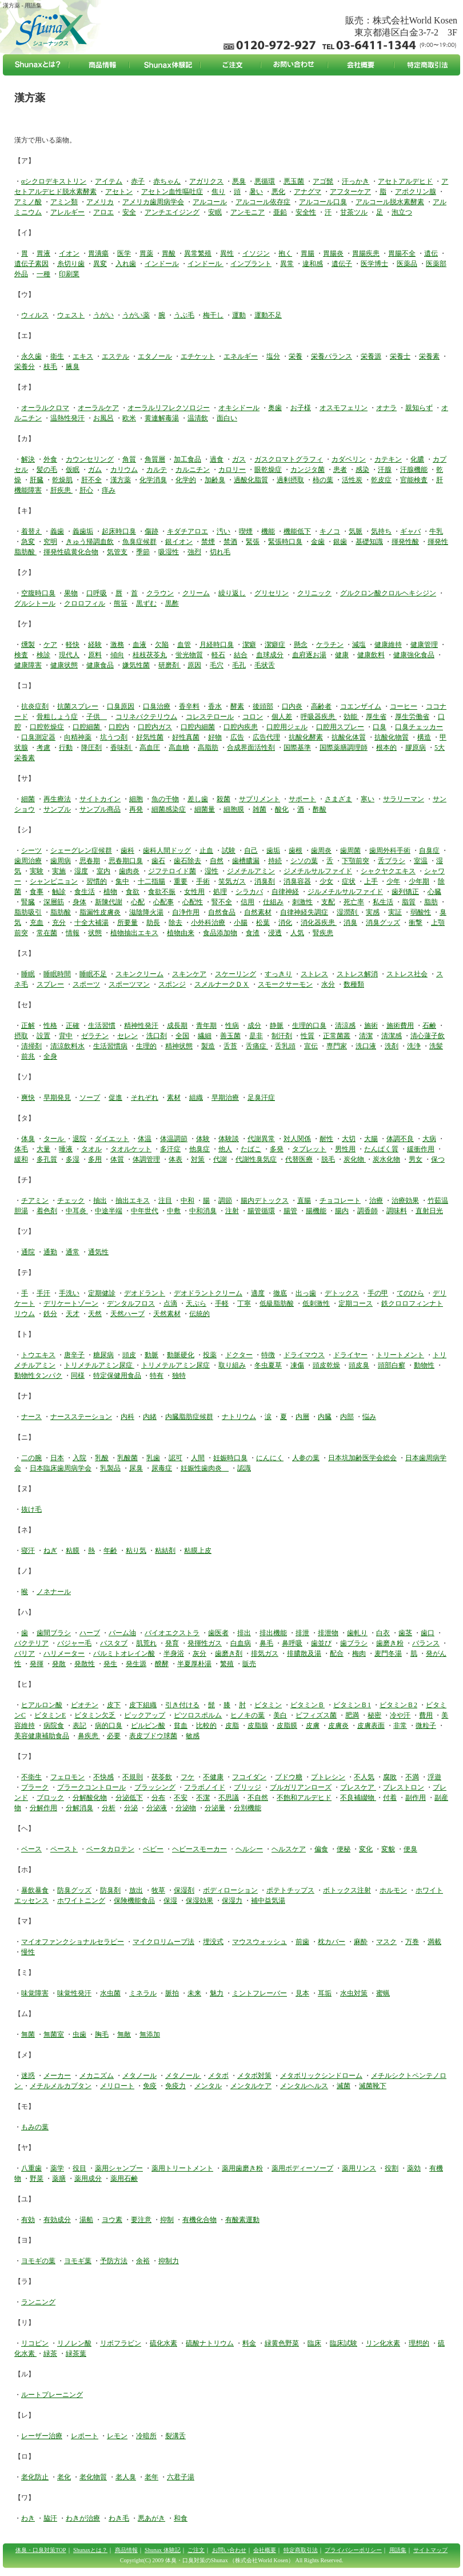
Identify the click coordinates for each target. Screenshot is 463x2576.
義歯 (57, 531)
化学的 (185, 480)
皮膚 (313, 1726)
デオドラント (144, 1293)
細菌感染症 (168, 809)
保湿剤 (184, 1890)
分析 (108, 1808)
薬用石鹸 (124, 2179)
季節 (143, 552)
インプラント (251, 264)
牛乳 (436, 531)
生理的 (146, 1046)
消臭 (350, 923)
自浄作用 (185, 912)
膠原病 (415, 748)
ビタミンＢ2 (398, 1705)
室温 (421, 861)
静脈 (277, 1025)
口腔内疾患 (240, 727)
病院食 (53, 1726)
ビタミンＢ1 (352, 1705)
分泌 (131, 1808)
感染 (362, 470)
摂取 (21, 1036)
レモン (117, 2436)
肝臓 (36, 480)
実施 (59, 871)
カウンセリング (90, 459)
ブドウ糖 (288, 1777)
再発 (136, 809)
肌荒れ (146, 1643)
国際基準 (297, 748)
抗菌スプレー (77, 706)
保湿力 (232, 1901)
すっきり (278, 974)
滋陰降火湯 (146, 912)
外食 (50, 459)
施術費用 (400, 1025)
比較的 (206, 1726)
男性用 (345, 1149)
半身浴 (173, 1653)
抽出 (100, 1200)
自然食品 (222, 912)
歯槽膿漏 (246, 861)
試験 (229, 850)
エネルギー (240, 356)
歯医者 (218, 1633)
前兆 (28, 1056)
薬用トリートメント (182, 2168)
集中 (122, 881)
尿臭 (136, 1468)
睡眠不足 (93, 974)
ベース (31, 1849)
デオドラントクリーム (208, 1293)
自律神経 (285, 892)
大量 (43, 1149)
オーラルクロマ (45, 408)
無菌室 (53, 2034)
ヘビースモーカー (199, 1849)
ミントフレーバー (259, 1993)
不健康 (213, 1777)
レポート (84, 2436)
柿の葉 (323, 480)
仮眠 (72, 470)
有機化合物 (199, 2220)
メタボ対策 (254, 2076)
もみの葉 (35, 2127)
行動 (66, 748)
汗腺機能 (414, 470)
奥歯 (275, 408)
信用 (247, 902)
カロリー (232, 470)
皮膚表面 (371, 1726)
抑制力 (168, 2261)
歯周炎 (321, 850)
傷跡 (151, 531)
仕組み (273, 902)
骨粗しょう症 (57, 717)
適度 (258, 1293)
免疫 (150, 2086)
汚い (223, 531)
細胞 (136, 799)
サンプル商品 (100, 809)
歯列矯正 (405, 892)
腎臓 (28, 902)
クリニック (314, 593)
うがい (103, 315)
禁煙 (208, 542)
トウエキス (38, 1355)
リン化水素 (383, 2343)
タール (54, 1139)
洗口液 (366, 1046)
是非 (256, 1036)
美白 (280, 1715)
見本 (302, 1993)
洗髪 (436, 1046)
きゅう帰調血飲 (90, 542)
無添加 (149, 2034)
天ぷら (196, 1303)
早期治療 (225, 1098)
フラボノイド (204, 1787)
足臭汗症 (261, 1098)
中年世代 (144, 1211)
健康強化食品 (413, 655)
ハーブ (89, 1633)
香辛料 (189, 706)
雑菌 (259, 809)
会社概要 (264, 2550)
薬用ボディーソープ (302, 2168)
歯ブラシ (354, 1643)
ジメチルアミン (251, 871)
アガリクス (206, 181)
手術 (203, 881)
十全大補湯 (91, 923)
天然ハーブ (127, 1314)
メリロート (117, 2086)
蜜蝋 (383, 1993)
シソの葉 (304, 861)
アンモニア (247, 212)
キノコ (330, 531)
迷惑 (28, 2076)
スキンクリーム (139, 974)
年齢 (110, 1551)
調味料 (396, 1211)
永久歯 (31, 356)
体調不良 (400, 1139)
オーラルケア (98, 408)
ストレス (314, 974)
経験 (95, 645)
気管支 (117, 552)
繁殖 (227, 1664)
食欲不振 (161, 892)
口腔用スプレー (340, 727)
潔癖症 (275, 645)
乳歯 (153, 1458)
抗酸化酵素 (306, 737)
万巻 (412, 1942)
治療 (376, 1200)
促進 (115, 1098)
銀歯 (340, 542)
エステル (115, 356)
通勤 (50, 1252)
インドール (162, 264)
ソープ (89, 1098)
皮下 (114, 1705)
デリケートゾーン (70, 1303)
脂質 (409, 902)
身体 (79, 902)
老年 (151, 2477)
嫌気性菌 (136, 665)
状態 (95, 933)
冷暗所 (146, 2436)
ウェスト (71, 315)
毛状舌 (264, 665)
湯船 (86, 2220)
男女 (415, 1159)
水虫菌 (110, 1993)
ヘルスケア (289, 1849)
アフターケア (350, 192)
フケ (187, 1777)
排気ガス (264, 1653)
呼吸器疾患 (319, 717)
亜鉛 (280, 212)
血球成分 (270, 655)
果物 (71, 593)
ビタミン (268, 1705)
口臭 (379, 727)
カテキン (388, 459)
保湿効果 (199, 1901)
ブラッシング (154, 1787)
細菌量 (204, 809)
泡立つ (402, 212)
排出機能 (273, 1633)
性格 (50, 1025)
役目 (79, 2168)
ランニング (38, 2302)
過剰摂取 (290, 480)
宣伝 (311, 1046)
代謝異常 (261, 1139)
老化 (64, 2477)
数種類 (354, 984)
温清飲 (197, 418)
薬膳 (59, 2179)
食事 (36, 892)
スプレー (50, 984)
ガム (95, 470)
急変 (28, 542)
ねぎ (50, 1551)
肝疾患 (61, 490)
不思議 (228, 1798)
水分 (328, 984)
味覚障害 (35, 1993)
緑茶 (50, 2354)
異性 (227, 253)
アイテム (108, 181)
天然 (95, 1314)
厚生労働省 (412, 717)
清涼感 (345, 1025)
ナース (31, 1417)
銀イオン (179, 542)
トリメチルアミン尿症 (99, 1365)
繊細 (204, 1036)
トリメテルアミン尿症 (175, 1365)
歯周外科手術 (389, 850)
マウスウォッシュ (259, 1942)
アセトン (119, 192)
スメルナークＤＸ (221, 984)
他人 (225, 1149)
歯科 (127, 850)
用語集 (397, 2550)
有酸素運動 (242, 2220)
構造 (424, 737)
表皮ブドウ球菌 (153, 1736)
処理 (220, 892)
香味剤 (121, 748)
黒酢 (172, 603)
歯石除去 (187, 861)
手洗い (69, 1293)
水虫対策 (354, 1993)
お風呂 (103, 418)
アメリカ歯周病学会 (153, 202)
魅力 (216, 1993)
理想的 (419, 2343)
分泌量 (215, 1808)
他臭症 (199, 1149)
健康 (342, 655)
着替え (31, 531)
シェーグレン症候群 (81, 850)
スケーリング (235, 974)
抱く (285, 253)
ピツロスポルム (198, 1715)
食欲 (132, 892)
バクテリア (31, 1643)
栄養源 (371, 356)
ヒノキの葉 (247, 1715)
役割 (391, 2168)
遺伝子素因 (31, 264)
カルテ (156, 470)
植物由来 (180, 933)
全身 (50, 1056)
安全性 (306, 212)
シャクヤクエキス (388, 871)
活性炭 (352, 480)
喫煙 (246, 531)
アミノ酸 (28, 202)
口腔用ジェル (287, 727)
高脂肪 (208, 748)
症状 (349, 881)
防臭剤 (110, 1890)
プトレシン (328, 1777)
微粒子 (426, 1726)
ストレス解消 (357, 974)
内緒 (150, 1417)
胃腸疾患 (366, 253)
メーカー (57, 2076)
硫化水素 (163, 2343)
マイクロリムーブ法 (163, 1942)
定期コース (355, 1303)
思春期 (89, 861)
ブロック (50, 1798)
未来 (194, 1993)
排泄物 (328, 1633)
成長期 (177, 1025)
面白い (227, 418)
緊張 (253, 542)
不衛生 (31, 1777)
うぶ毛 (184, 315)
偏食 (321, 1849)
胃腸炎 (333, 253)
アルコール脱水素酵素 (390, 202)
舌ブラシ (391, 861)
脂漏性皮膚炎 (100, 912)
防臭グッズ (74, 1890)
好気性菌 (149, 737)
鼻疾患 (89, 1736)
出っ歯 (306, 1293)
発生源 (136, 1664)
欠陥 (162, 645)
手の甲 (378, 1293)
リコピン (35, 2343)
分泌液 (156, 1808)
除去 (175, 923)
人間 (198, 1458)
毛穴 (216, 665)
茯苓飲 (161, 1777)
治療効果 (405, 1200)
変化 (366, 1849)
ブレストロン (403, 1787)
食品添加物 (220, 933)
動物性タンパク (38, 1376)
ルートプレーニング (52, 2395)
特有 (156, 1376)
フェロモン (67, 1777)
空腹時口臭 (38, 593)
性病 (232, 1025)
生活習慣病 (110, 1046)
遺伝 (431, 253)
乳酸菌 (127, 1458)
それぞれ (144, 1098)
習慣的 (96, 881)
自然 (216, 861)
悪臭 (239, 181)
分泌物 (185, 1808)
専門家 (336, 1046)
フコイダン (249, 1777)
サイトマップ (430, 2550)
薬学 (57, 2168)
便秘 (343, 1849)
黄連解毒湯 (162, 418)
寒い (367, 799)
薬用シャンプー (119, 2168)
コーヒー (403, 706)
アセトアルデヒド (405, 181)
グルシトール (34, 603)
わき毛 (119, 2518)
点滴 (170, 1303)
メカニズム (96, 2076)
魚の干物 (165, 799)
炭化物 (355, 1159)
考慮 (43, 748)
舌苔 (230, 1046)
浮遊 (434, 1777)
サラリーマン (403, 799)
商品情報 (126, 2550)
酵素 (237, 706)
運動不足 (268, 315)
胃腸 (307, 253)
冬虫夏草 (268, 1365)
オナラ (386, 408)
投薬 (210, 1355)
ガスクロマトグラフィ (288, 459)
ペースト (64, 1849)
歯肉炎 (129, 871)
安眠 (215, 212)
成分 (254, 1025)
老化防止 (35, 2477)
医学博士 (374, 264)
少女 (326, 881)
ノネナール (54, 1592)
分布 (158, 1798)
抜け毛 (31, 1509)
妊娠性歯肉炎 (205, 1468)
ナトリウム (239, 1417)
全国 (182, 1036)
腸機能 (316, 1211)
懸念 (301, 645)
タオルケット (130, 1149)
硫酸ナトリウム (210, 2343)
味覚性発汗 (74, 1993)
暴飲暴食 (35, 1890)
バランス (426, 1643)
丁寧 (244, 1303)
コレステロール (210, 717)
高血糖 (179, 748)
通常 (72, 1252)
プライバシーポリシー (353, 2550)
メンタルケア (251, 2086)
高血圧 (149, 748)
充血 (36, 923)
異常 (287, 264)
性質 (307, 1036)
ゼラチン (95, 1036)
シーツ (31, 850)
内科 (127, 1417)
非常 (400, 1726)
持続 (275, 861)
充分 (59, 923)
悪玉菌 (294, 181)
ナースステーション (81, 1417)
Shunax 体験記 (163, 2550)
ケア (50, 645)
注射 (232, 1211)
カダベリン (349, 459)
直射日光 (429, 1211)
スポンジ (172, 984)
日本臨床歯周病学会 (60, 1468)
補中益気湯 (268, 1901)
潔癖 (249, 645)
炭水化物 (386, 1159)
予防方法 (113, 2261)
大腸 (371, 1139)
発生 (110, 1664)
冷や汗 (400, 1715)
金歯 (318, 542)
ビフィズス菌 (316, 1715)
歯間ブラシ (54, 1633)
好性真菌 (185, 737)
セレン (127, 1036)
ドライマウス (304, 1355)
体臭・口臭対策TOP (40, 2550)
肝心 (86, 490)
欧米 (129, 418)
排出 (244, 1633)
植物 (110, 892)
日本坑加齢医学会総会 (362, 1458)
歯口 (427, 1633)
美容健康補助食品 (41, 1736)
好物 (215, 737)
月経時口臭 (216, 645)
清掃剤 (31, 1046)
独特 (179, 1376)
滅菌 (343, 2086)
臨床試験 (343, 2343)
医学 (124, 253)
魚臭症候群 (139, 542)
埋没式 (213, 1942)
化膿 (417, 459)
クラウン (160, 593)
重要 (180, 881)
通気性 (98, 1252)
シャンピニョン (54, 881)
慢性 (28, 1952)
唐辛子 (74, 1355)
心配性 (192, 902)
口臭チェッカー (419, 727)
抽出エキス (132, 1200)
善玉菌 (230, 1036)
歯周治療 (28, 861)
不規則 (132, 1777)
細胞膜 (233, 809)
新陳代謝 (108, 902)
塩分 (273, 356)
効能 (351, 717)
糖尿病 (103, 1355)
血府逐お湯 (309, 655)
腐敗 (390, 1777)
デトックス (342, 1293)
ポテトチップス (290, 1890)
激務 (117, 645)
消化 (285, 923)
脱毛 (328, 1159)
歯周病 (60, 861)
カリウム (124, 470)
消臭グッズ (383, 923)
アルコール (210, 202)
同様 (78, 1376)
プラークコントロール (91, 1787)
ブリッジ (247, 1787)
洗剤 (391, 1046)
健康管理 (424, 645)
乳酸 (102, 1458)
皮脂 (232, 1726)
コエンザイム (360, 706)
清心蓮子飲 (427, 1036)
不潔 (203, 1798)
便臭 (410, 1849)
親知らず (419, 408)
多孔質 (47, 1159)
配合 (337, 1653)
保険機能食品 (134, 1901)
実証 (395, 912)
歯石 (158, 861)
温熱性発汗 (67, 418)
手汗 (43, 1293)
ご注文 (196, 2550)
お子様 (300, 408)
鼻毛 (266, 1643)
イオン (69, 253)
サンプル (57, 809)
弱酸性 (420, 912)
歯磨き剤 (228, 1653)
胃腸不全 (402, 253)
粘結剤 (165, 1551)
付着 (390, 1798)
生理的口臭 (309, 1025)
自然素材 (258, 912)
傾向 (117, 655)
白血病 (240, 1643)
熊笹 (120, 603)
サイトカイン (100, 799)
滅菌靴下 (372, 2086)
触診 (59, 892)
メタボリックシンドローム (321, 2076)
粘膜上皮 (197, 1551)
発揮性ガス (204, 1643)
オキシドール (239, 408)
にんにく (270, 1458)
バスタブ (113, 1643)
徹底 (280, 1293)
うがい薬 (136, 315)
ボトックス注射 (347, 1890)
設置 (43, 1036)
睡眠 (28, 974)
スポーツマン (129, 984)
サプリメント (259, 799)
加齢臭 (215, 480)
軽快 (72, 645)
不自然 (258, 1798)
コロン (252, 717)
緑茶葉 (76, 2354)
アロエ (103, 212)
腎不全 (221, 902)
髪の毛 (47, 470)
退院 (79, 1139)
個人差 (282, 717)
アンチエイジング (172, 212)
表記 (79, 1726)
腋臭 (72, 367)
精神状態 (179, 1046)
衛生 (57, 356)
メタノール (139, 2076)
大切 (349, 1139)
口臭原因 (120, 706)
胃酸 (168, 253)
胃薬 (146, 253)
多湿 (72, 1159)
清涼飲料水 (67, 1046)
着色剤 (47, 1211)
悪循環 (264, 181)
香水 (215, 706)
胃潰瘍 (98, 253)
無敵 (124, 2034)
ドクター (239, 1355)
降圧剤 (91, 748)
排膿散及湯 (304, 1653)
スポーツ (86, 984)
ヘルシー (249, 1849)
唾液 (66, 1149)
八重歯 (31, 2168)
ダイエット (112, 1139)
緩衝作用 (420, 1149)
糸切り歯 (71, 264)
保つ (438, 1159)
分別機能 (247, 1808)
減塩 (359, 645)
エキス (83, 356)
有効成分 (57, 2220)
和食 (180, 2518)
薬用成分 (88, 2179)
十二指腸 (151, 881)
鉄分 (50, 1314)
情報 (72, 933)
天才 (72, 1314)
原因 (194, 665)
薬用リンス (359, 2168)
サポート (302, 799)
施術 (371, 1025)
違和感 (312, 264)
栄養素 (429, 356)
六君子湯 (180, 2477)
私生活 (383, 902)
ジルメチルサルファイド (345, 892)
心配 (138, 902)
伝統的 (199, 1314)
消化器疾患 (319, 923)
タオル (91, 1149)
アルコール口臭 (323, 202)
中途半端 (108, 1211)
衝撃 (415, 923)
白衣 (383, 1633)
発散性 (84, 1664)
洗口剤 (156, 1036)
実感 (373, 912)
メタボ (218, 2076)
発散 (59, 1664)
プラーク (35, 1787)
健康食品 (100, 665)
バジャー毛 (74, 1643)
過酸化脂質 (251, 480)
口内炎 (292, 706)
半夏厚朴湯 (194, 1664)
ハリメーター (64, 1653)
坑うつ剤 (113, 737)
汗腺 (385, 470)
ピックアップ (144, 1715)
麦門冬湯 (388, 1653)
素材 (174, 1098)
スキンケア (189, 974)
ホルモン (393, 1890)
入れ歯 (125, 264)
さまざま (338, 799)
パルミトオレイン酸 (124, 1653)
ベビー (153, 1849)
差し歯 (197, 799)
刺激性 (302, 902)
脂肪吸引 (28, 912)
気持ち (381, 531)
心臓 (434, 892)
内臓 (325, 1417)
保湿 (170, 1901)
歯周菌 (350, 850)
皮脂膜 (287, 1726)
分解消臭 (79, 1808)
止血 (206, 850)
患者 (340, 470)
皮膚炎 (338, 1726)
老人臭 (125, 2477)
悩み (369, 1417)
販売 (249, 1664)
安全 (129, 212)
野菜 (36, 2179)
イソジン (256, 253)
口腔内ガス (155, 727)
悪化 (278, 192)
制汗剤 (282, 1036)
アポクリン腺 (415, 192)
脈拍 (172, 1993)
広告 (237, 737)
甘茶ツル (354, 212)
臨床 (314, 2343)
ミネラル (143, 1993)
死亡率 (354, 902)
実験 (36, 871)
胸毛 (102, 2034)
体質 (117, 1159)
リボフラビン (120, 2343)
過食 (216, 459)
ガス (239, 459)
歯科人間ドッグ (167, 850)
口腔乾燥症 (47, 727)
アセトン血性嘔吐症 (172, 192)
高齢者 (321, 706)
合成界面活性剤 (251, 748)
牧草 (158, 1890)
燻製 (28, 645)
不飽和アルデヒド (304, 1798)
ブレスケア (358, 1787)
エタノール (155, 356)
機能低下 (297, 531)
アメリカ (100, 202)
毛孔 (239, 665)
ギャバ (410, 531)
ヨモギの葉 (38, 2261)
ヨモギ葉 (77, 2261)
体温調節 (173, 1139)
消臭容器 (297, 881)
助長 (153, 923)
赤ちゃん (167, 181)
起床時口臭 (119, 531)
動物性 (424, 1365)
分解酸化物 (90, 1798)
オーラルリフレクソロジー (168, 408)
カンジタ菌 (307, 470)
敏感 (192, 1736)
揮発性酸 (405, 542)
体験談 (228, 1139)
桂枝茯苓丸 (150, 655)
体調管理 (146, 1159)
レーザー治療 (41, 2436)
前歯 (302, 1942)
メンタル (208, 2086)
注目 (165, 1200)
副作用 (415, 1798)
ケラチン (330, 645)
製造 (208, 1046)
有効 (28, 2220)
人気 (297, 933)
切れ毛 (220, 552)
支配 (328, 902)
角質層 (155, 459)
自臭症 (429, 850)
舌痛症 (257, 1046)
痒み (108, 490)
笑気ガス (232, 881)
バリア (24, 1653)
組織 (196, 1098)
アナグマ (307, 192)
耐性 (326, 1139)
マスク (386, 1942)
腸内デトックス (265, 1200)
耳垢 (325, 1993)
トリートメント (400, 1355)
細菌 (28, 799)
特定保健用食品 (117, 1376)
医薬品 (407, 264)
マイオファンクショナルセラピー (72, 1942)
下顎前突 (355, 861)
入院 (79, 1458)
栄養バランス (331, 356)
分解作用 (43, 1808)
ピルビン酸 (148, 1726)
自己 (251, 850)
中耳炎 (77, 1211)
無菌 (28, 2034)
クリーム (196, 593)
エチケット (198, 356)
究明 (50, 542)
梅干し (213, 315)
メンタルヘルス (304, 2086)
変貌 (388, 1849)
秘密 (374, 1715)
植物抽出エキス (134, 933)
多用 (95, 1159)
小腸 (241, 923)
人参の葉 (306, 1458)
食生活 (84, 892)
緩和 (21, 1159)
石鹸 (429, 1025)
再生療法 (57, 799)
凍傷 (297, 1365)
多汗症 (170, 1149)
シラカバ (249, 892)
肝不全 (91, 480)
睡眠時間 (57, 974)
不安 (180, 1798)
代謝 (220, 1159)
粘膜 (72, 1551)
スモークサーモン (285, 984)
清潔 (366, 1036)
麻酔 (361, 1942)
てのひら (410, 1293)
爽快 (28, 1098)
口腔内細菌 (198, 727)
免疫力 (175, 2086)
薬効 (414, 2168)
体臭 (28, 1139)
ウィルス (35, 315)
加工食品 (187, 459)
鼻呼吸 (292, 1643)
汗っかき (355, 181)
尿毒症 (161, 1468)
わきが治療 (83, 2518)
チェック (71, 1200)
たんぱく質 (381, 1149)
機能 (268, 531)
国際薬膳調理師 (344, 748)
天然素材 (167, 1314)
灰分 (199, 1653)
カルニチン (192, 470)
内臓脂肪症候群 (189, 1417)
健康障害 (28, 665)
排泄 (302, 1633)
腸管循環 (261, 1211)
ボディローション (230, 1890)
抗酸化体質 (349, 737)
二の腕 (31, 1458)
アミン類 (64, 202)
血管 (184, 645)
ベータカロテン (110, 1849)
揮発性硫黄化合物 (70, 552)
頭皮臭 (359, 1365)
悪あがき (151, 2518)
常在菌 (47, 933)
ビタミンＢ (307, 1705)
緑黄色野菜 (282, 2343)
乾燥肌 (62, 480)
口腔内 (119, 727)
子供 (96, 717)
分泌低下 (129, 1798)
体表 (175, 1159)
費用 (426, 1715)
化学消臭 (153, 480)
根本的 (386, 748)
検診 (43, 655)
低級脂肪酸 (277, 1303)
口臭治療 (156, 706)
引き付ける (182, 1705)
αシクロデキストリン (53, 181)
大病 (429, 1139)
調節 (225, 1200)
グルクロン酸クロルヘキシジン (388, 593)
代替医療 (299, 1159)
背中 (66, 1036)
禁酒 (230, 542)
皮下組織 (143, 1705)
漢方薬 (120, 480)
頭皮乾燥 (326, 1365)
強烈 (194, 552)
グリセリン (271, 593)
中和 (187, 1200)
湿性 (211, 871)
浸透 (275, 933)
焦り (218, 192)
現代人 (69, 655)
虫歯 (79, 2034)
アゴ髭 (323, 181)
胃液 (43, 253)
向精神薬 (77, 737)
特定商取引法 (301, 2550)
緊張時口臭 (285, 542)
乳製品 (110, 1468)
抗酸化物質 (391, 737)
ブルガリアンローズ (301, 1787)
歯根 (295, 850)
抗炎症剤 (35, 706)
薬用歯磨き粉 (242, 2168)
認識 (244, 1468)
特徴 (268, 1355)
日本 (57, 1458)
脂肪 (431, 902)
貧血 (180, 1726)
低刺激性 (316, 1303)
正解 (28, 1025)
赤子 (138, 181)
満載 (434, 1942)
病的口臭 (108, 1726)
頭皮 (129, 1355)
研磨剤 (169, 665)
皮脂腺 (258, 1726)
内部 (347, 1417)
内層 (302, 1417)
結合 (241, 655)
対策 (198, 1159)
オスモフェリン (344, 408)
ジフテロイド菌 (172, 871)
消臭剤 (264, 881)
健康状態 (64, 665)
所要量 (127, 923)
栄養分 (24, 367)
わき (28, 2518)
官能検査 (414, 480)
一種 (43, 274)
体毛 (21, 1149)
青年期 (206, 1025)
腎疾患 (323, 933)
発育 (172, 1643)
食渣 (253, 933)
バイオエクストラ (172, 1633)
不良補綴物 (358, 1798)
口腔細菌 (87, 727)
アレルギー (67, 212)
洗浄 (414, 1046)
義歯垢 (83, 531)
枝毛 (50, 367)
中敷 (174, 1211)
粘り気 (136, 1551)
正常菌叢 (336, 1036)
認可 (175, 1458)
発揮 (36, 1664)
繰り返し (232, 593)
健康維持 (388, 645)
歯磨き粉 (390, 1643)
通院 (28, 1252)
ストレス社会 (407, 974)
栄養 (295, 356)
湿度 (81, 871)
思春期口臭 (126, 861)
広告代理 (266, 737)
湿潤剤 (348, 912)
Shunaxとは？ (90, 2550)
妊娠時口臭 (230, 1458)
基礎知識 (369, 542)
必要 (114, 1736)
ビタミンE (50, 1715)
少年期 (419, 881)
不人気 (364, 1777)
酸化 (282, 809)
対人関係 (297, 1139)
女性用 (194, 892)
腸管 (290, 1211)
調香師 (367, 1211)
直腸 (304, 1200)
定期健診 (101, 1293)
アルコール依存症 (263, 202)
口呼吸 (96, 593)
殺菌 (223, 799)
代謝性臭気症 (256, 1159)
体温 (144, 1139)
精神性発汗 (141, 1025)
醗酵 (162, 1664)
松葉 (263, 923)
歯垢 (273, 850)
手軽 (222, 1303)
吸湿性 (168, 552)
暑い (256, 192)
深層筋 (53, 902)
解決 (28, 459)
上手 (371, 881)
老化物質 (93, 2477)
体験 (203, 1139)
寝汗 (28, 1551)
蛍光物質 (189, 655)
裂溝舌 (175, 2436)
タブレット (309, 1149)
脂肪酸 (60, 912)
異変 (100, 264)
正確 (72, 1025)
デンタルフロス (131, 1303)
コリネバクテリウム (146, 717)
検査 (21, 655)
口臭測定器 (38, 737)
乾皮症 (381, 480)
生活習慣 (101, 1025)
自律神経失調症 (304, 912)
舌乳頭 (285, 1046)
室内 (103, 871)
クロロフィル (84, 603)
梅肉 (359, 1653)
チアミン (35, 1200)
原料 (95, 655)
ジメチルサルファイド (318, 871)
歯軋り (357, 1633)
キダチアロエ (187, 531)
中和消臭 (203, 1211)
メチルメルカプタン (60, 2086)
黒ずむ (146, 603)
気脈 (355, 531)
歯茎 (405, 1633)
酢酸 (319, 809)
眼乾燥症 (268, 470)
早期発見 (57, 1098)
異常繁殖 (197, 253)
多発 (277, 1149)
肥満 (352, 1715)
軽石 (218, 655)
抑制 (167, 2220)
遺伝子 (342, 264)
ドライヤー (350, 1355)
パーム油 (122, 1633)
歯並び (321, 1643)
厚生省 (376, 717)
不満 (412, 1777)
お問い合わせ (229, 2550)
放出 (136, 1890)
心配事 (163, 902)
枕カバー (331, 1942)
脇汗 (50, 2518)
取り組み (232, 1365)
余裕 (143, 2261)
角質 (129, 459)
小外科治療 (208, 923)
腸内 (342, 1211)
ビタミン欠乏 (94, 1715)
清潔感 (391, 1036)
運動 (239, 315)
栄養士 (400, 356)
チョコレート (340, 1200)
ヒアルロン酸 (41, 1705)
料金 (249, 2343)
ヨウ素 (112, 2220)
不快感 (103, 1777)
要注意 (141, 2220)
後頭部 (263, 706)
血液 (139, 645)
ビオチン (84, 1705)
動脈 (151, 1355)
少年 (393, 881)
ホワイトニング (81, 1901)
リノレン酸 (74, 2343)
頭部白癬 (391, 1365)
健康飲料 (371, 655)
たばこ (251, 1149)
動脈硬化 (180, 1355)
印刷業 (69, 274)
